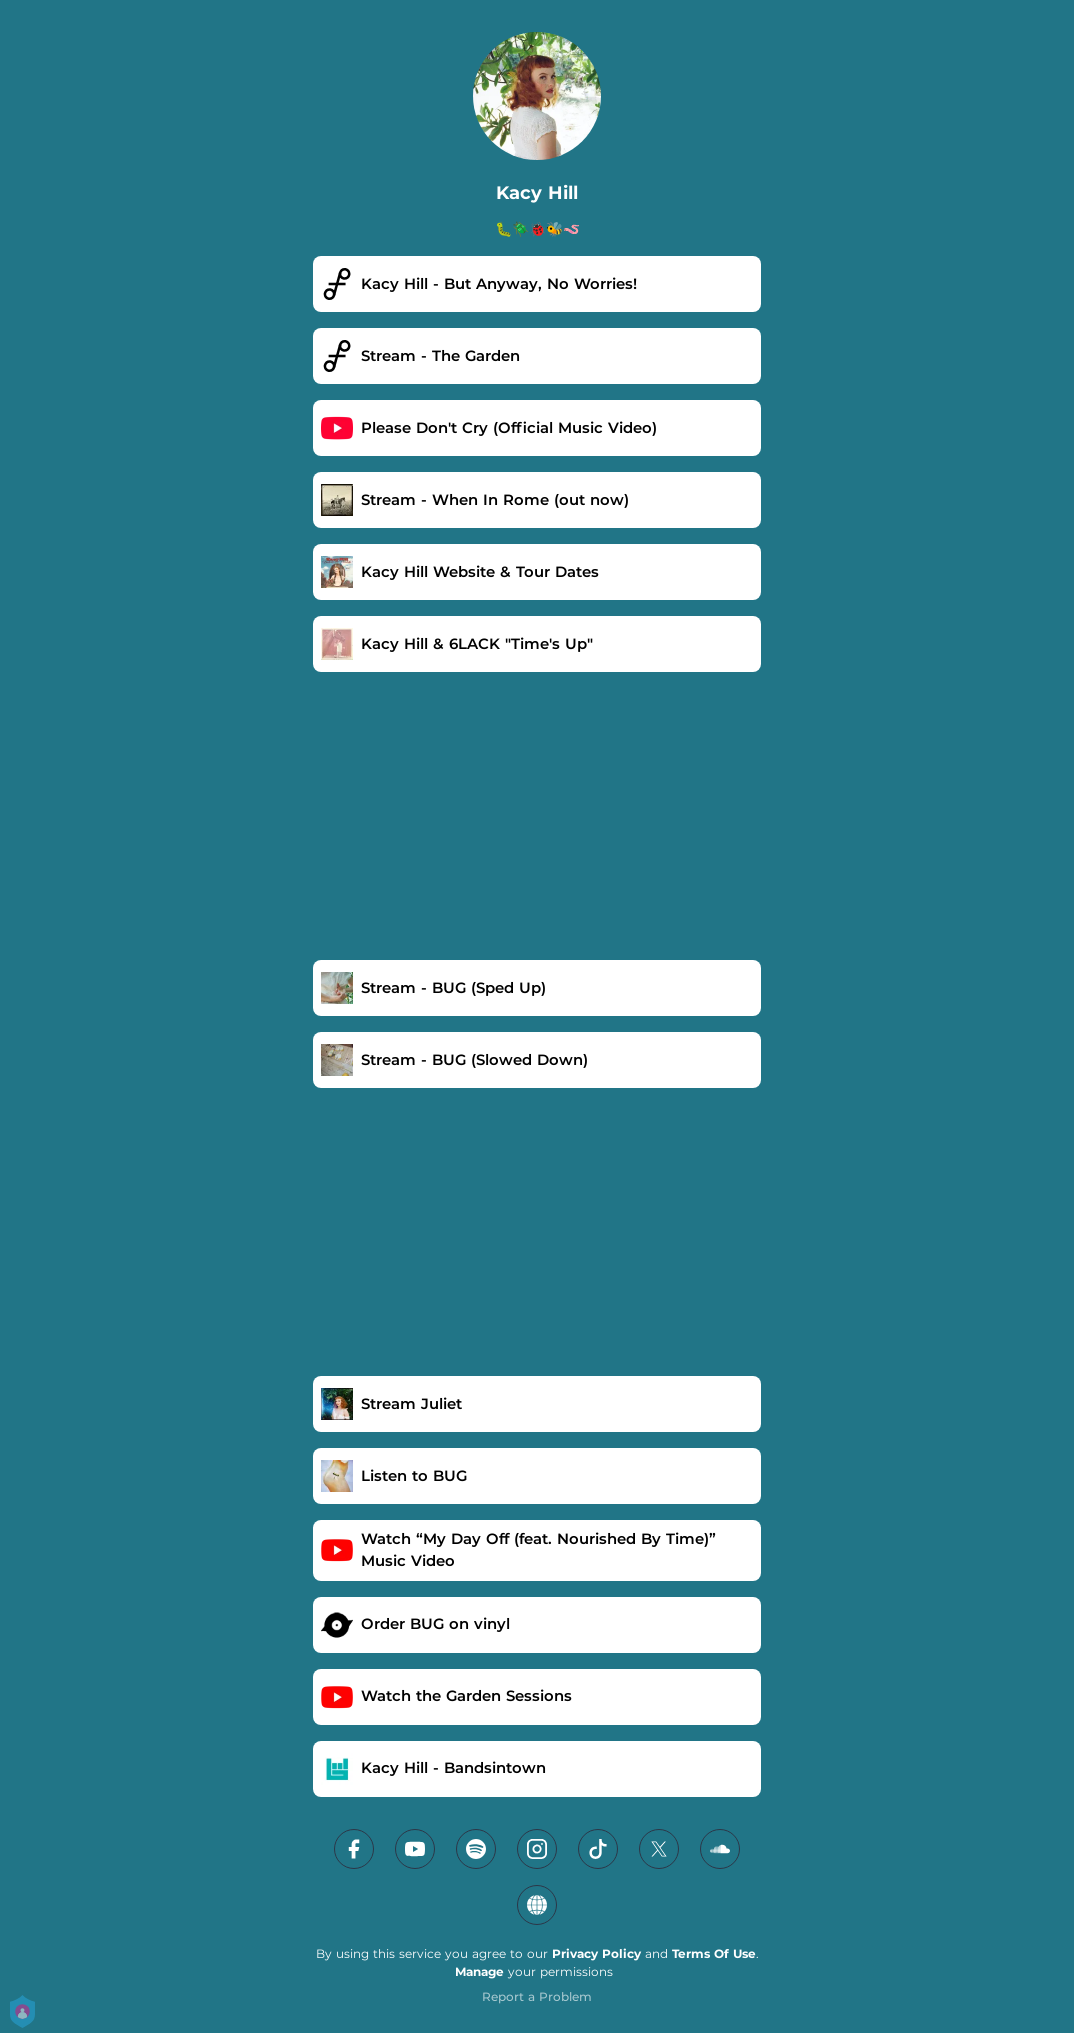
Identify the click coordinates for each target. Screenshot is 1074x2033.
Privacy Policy (596, 1953)
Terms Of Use (714, 1953)
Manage (479, 1971)
